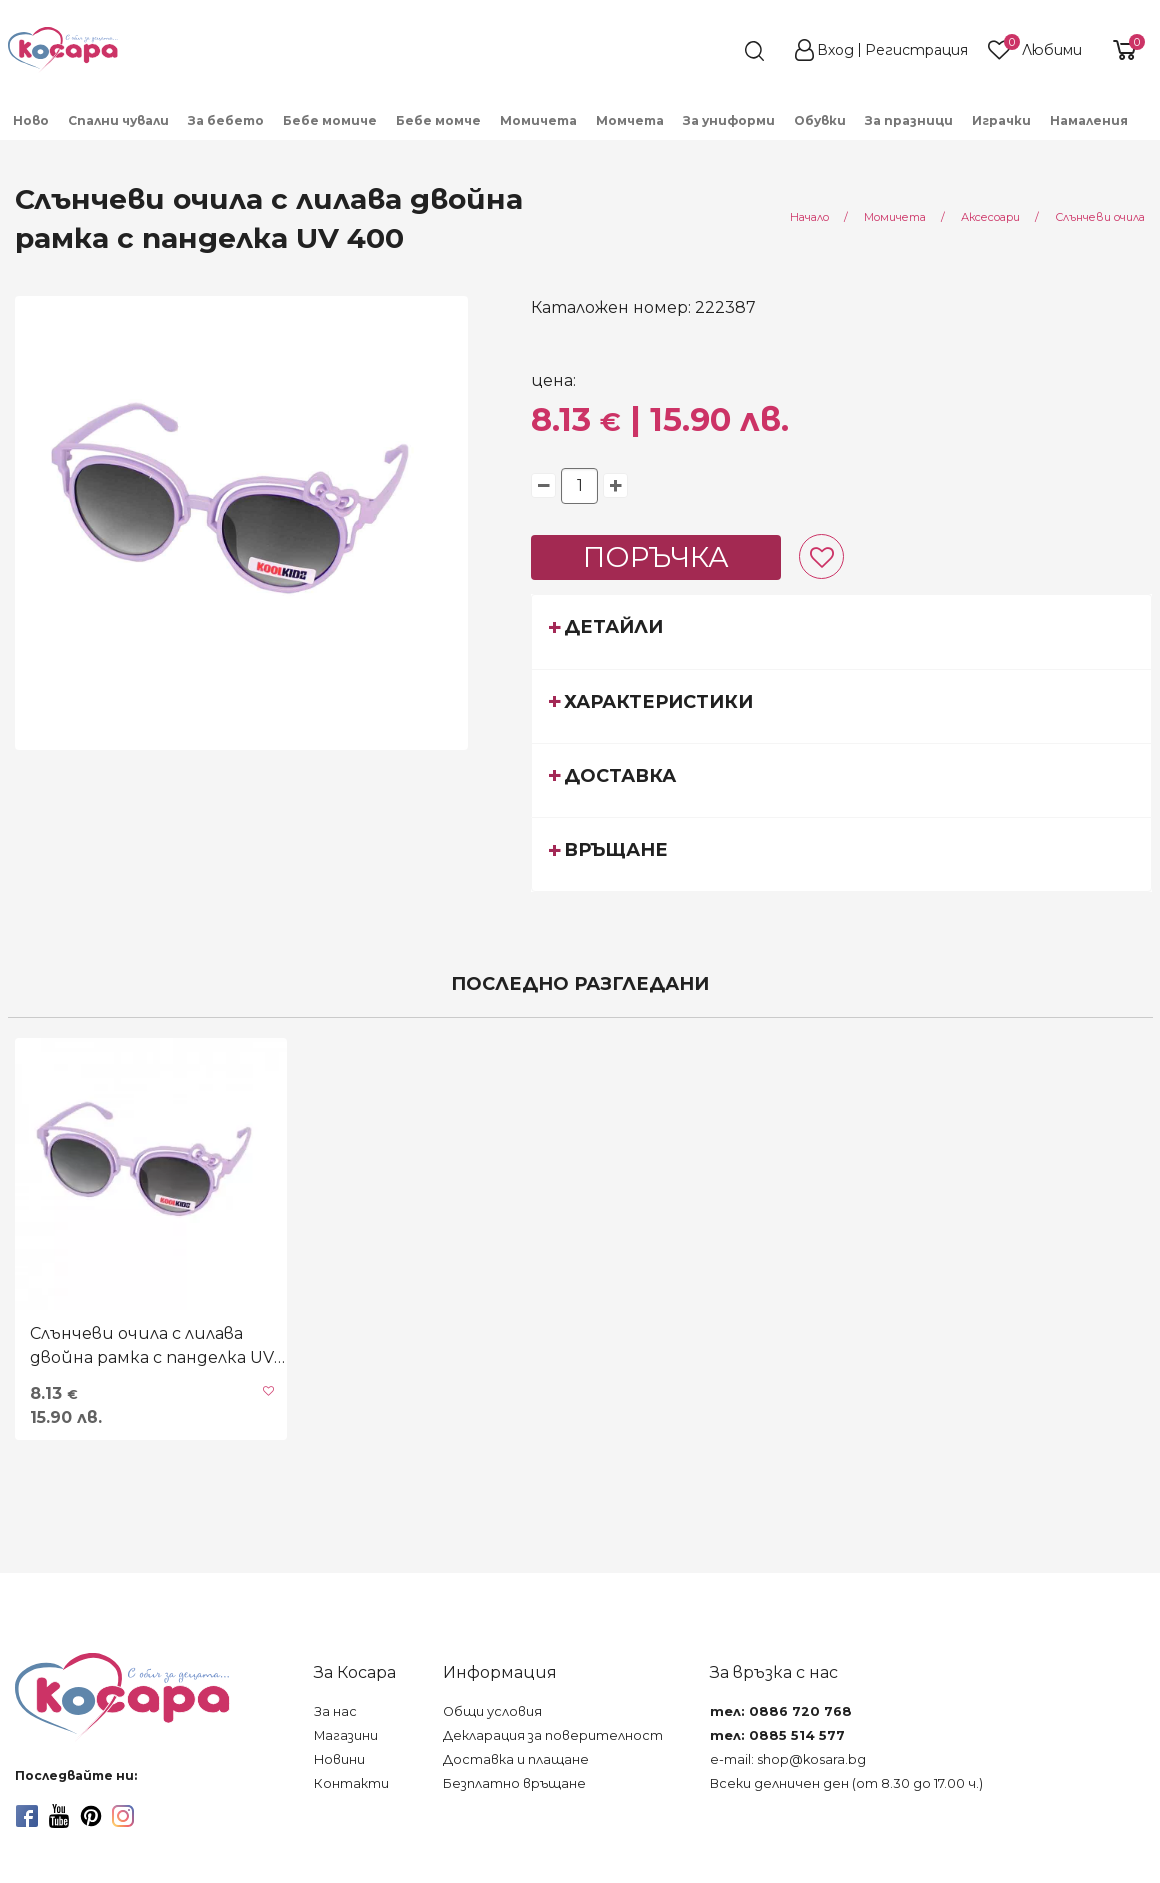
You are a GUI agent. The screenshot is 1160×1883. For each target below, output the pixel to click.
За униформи (729, 120)
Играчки (1001, 120)
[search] (718, 51)
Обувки (820, 120)
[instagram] (123, 1816)
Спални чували (118, 120)
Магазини (346, 1735)
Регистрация (916, 50)
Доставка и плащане (516, 1759)
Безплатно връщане (514, 1783)
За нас (335, 1711)
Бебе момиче (330, 120)
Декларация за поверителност (553, 1735)
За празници (909, 120)
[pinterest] (91, 1816)
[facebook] (27, 1816)
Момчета (630, 120)
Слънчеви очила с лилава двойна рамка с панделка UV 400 (152, 1347)
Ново (31, 120)
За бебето (226, 120)
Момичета (538, 120)
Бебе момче (438, 120)
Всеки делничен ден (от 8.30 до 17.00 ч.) (846, 1783)
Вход (835, 50)
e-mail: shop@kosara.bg (788, 1759)
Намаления (1089, 120)
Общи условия (492, 1711)
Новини (339, 1759)
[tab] (841, 631)
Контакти (351, 1783)
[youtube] (59, 1816)
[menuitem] (31, 119)
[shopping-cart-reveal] (1122, 50)
